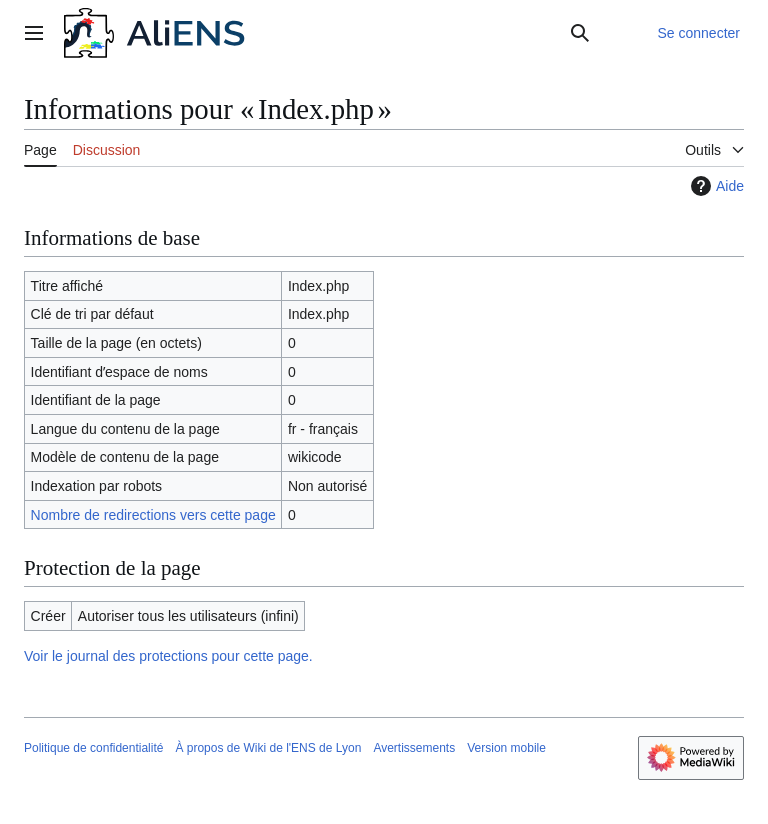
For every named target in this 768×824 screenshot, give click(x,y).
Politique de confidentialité (93, 748)
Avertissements (414, 748)
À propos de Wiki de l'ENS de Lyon (268, 748)
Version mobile (506, 748)
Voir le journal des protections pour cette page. (168, 656)
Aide (715, 186)
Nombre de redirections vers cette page (153, 515)
